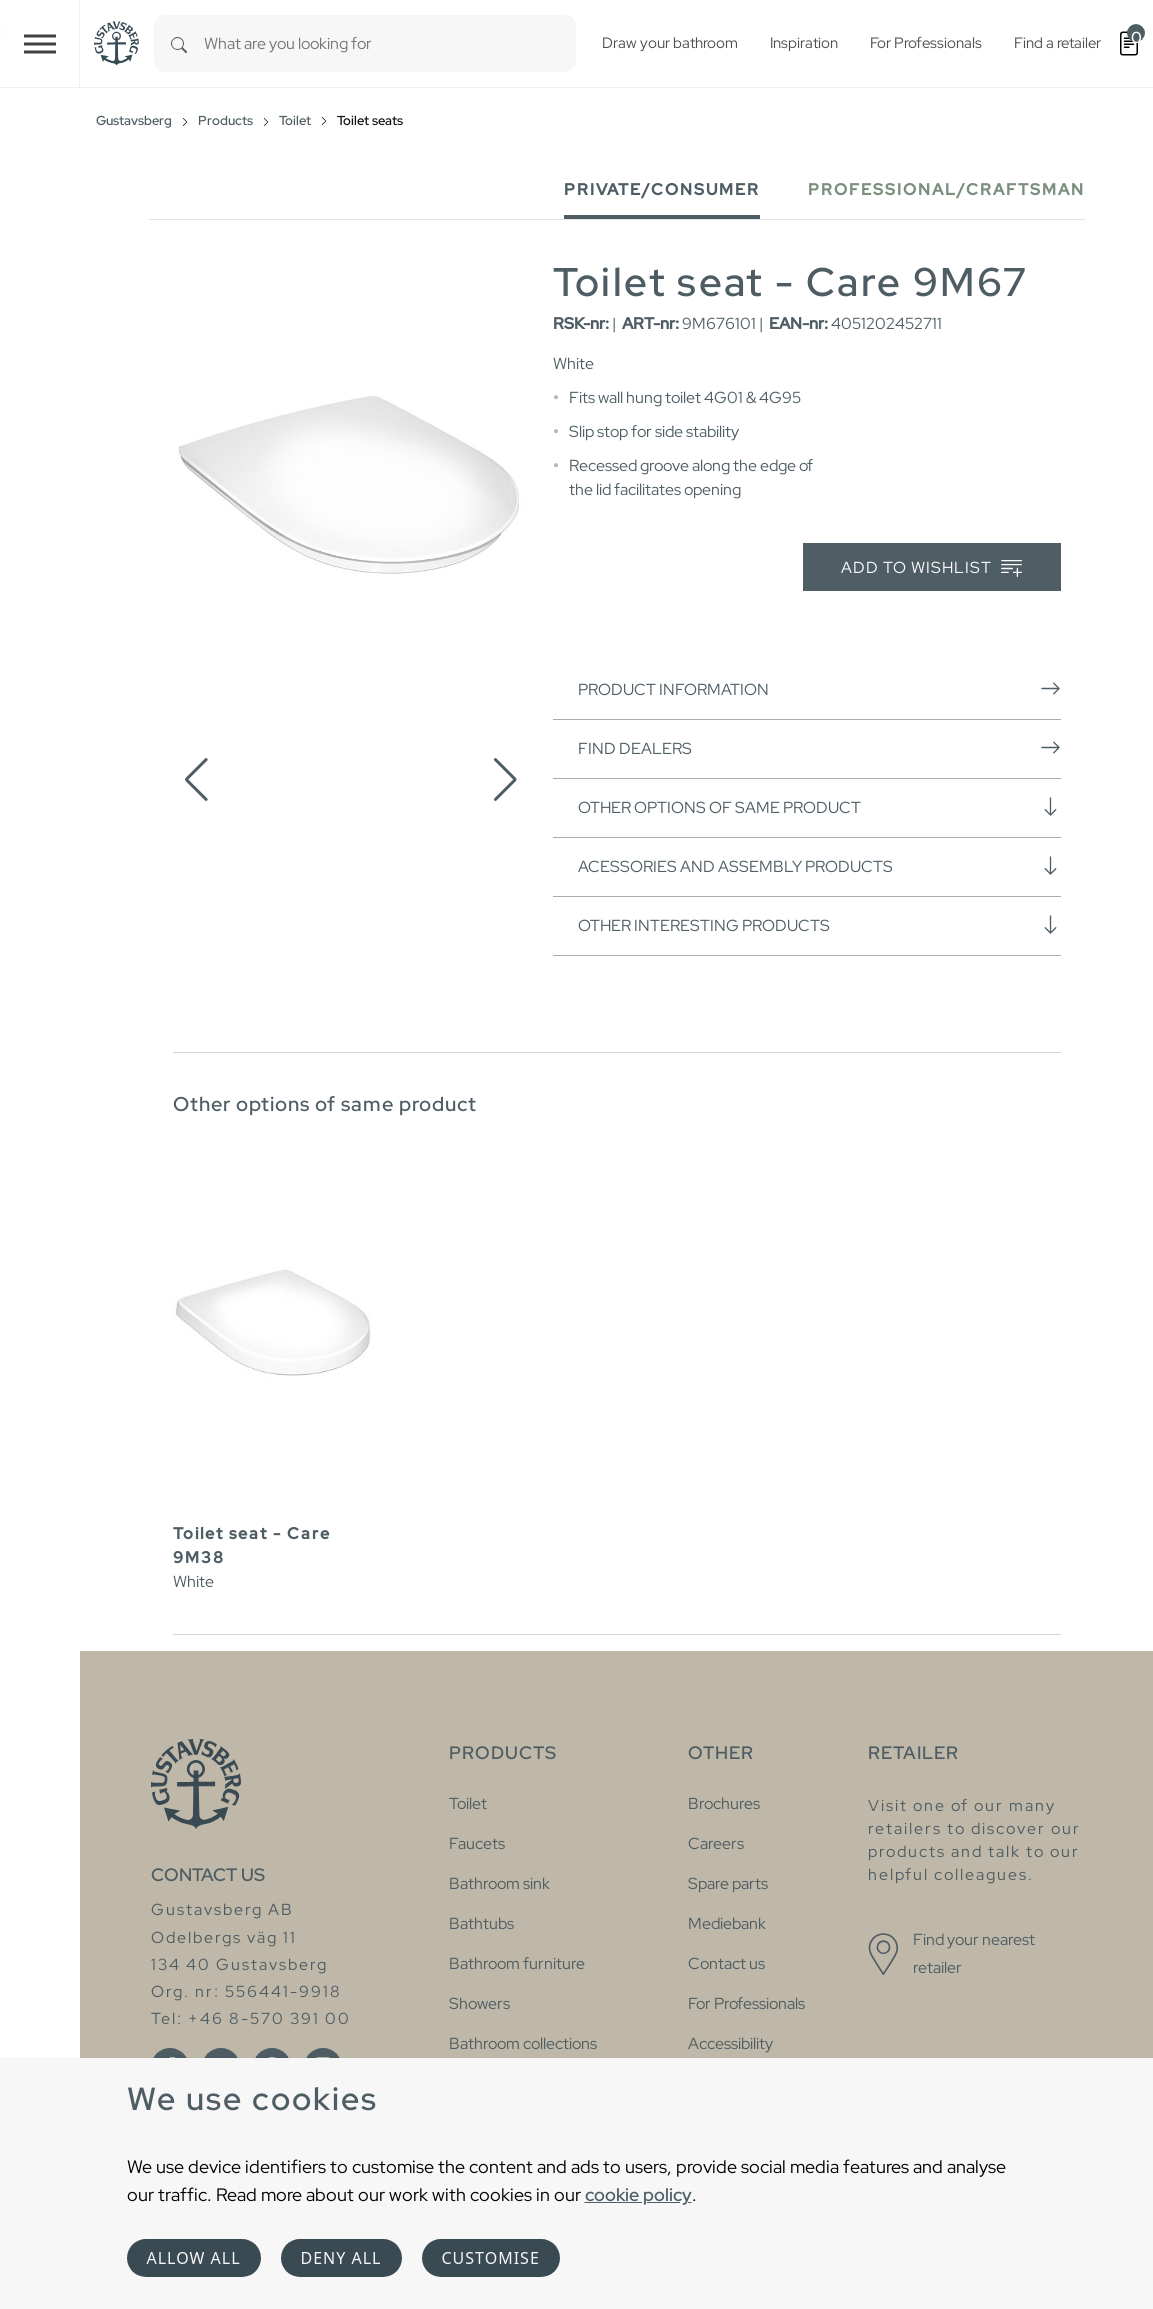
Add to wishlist (931, 568)
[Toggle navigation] (40, 43)
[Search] (179, 43)
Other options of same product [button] (819, 807)
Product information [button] (819, 689)
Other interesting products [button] (819, 925)
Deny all (341, 2258)
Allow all (194, 2258)
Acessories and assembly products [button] (819, 866)
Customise (491, 2258)
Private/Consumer (662, 189)
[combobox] (390, 43)
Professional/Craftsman (946, 189)
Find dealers (819, 748)
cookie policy (638, 2194)
